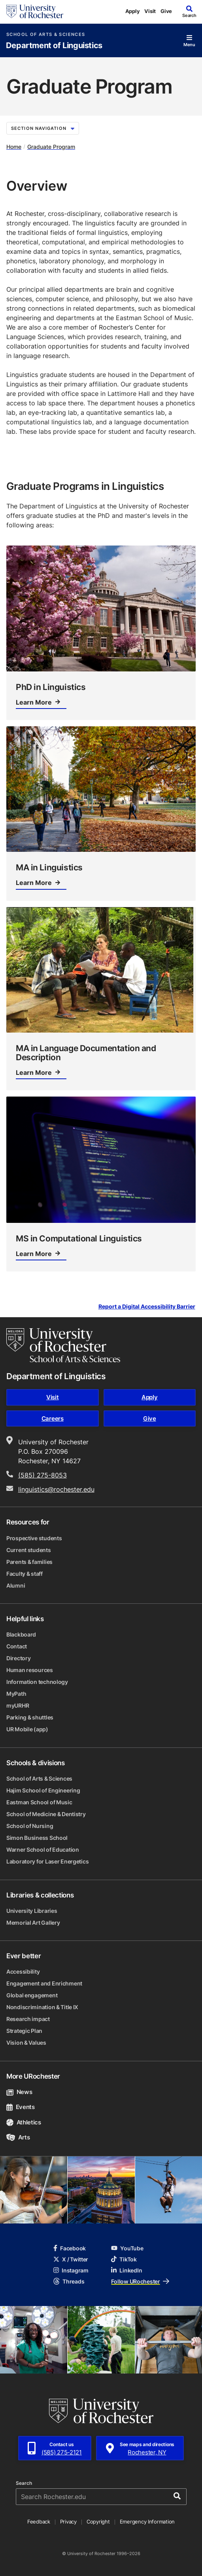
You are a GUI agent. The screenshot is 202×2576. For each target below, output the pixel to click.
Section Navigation (42, 128)
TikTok (123, 2259)
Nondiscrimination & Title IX (42, 2007)
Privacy (68, 2521)
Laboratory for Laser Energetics (47, 1861)
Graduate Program (51, 146)
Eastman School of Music (39, 1802)
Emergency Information (147, 2521)
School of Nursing (29, 1826)
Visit (150, 11)
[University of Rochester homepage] (34, 11)
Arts (18, 2137)
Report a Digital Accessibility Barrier (146, 1306)
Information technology (37, 1681)
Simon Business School (37, 1837)
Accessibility (23, 1971)
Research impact (28, 2019)
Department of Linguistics (54, 46)
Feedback (38, 2521)
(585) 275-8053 (42, 1475)
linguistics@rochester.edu (56, 1489)
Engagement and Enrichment (44, 1983)
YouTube (127, 2248)
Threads (68, 2281)
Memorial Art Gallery (33, 1922)
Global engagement (31, 1995)
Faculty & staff (24, 1573)
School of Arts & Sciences (45, 34)
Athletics (23, 2122)
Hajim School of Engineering (43, 1790)
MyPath (16, 1693)
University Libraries (31, 1910)
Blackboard (21, 1634)
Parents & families (29, 1561)
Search (24, 2483)
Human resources (29, 1670)
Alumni (15, 1585)
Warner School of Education (42, 1849)
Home (13, 146)
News (19, 2092)
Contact (16, 1646)
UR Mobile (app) (27, 1729)
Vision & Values (26, 2042)
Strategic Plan (24, 2030)
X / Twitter (70, 2259)
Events (20, 2107)
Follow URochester (140, 2281)
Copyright (98, 2521)
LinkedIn (126, 2270)
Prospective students (34, 1538)
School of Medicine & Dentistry (46, 1814)
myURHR (17, 1705)
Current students (28, 1550)
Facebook (69, 2248)
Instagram (70, 2270)
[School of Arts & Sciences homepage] (63, 1345)
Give (166, 11)
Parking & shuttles (29, 1717)
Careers (53, 1418)
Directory (18, 1658)
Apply (132, 11)
